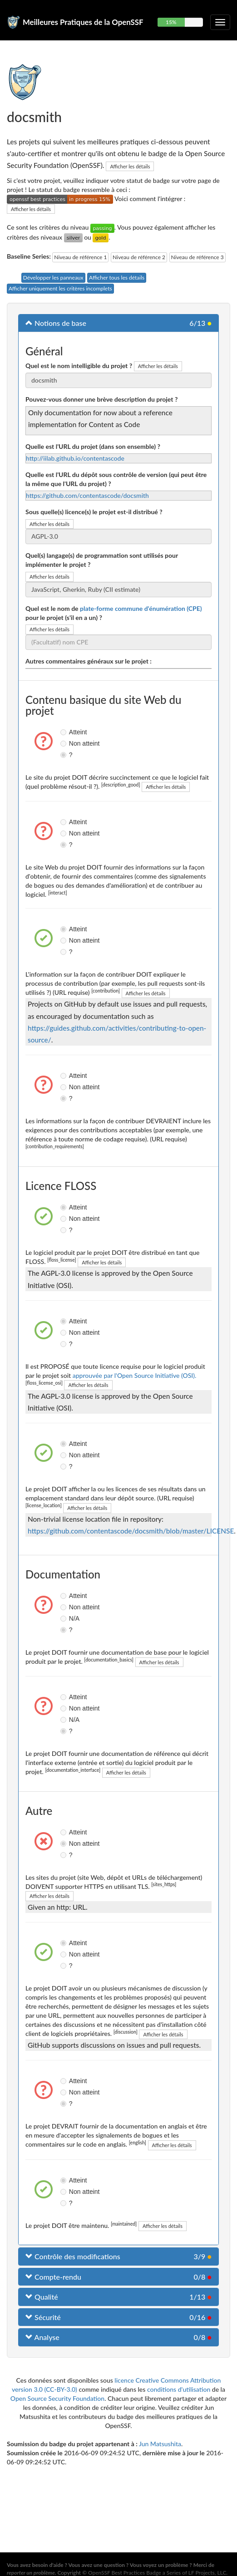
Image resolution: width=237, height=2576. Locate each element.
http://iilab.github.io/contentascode (75, 458)
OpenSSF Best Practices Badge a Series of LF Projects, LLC (157, 2572)
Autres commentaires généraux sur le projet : (88, 661)
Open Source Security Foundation (57, 2398)
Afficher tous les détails (116, 277)
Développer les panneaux (53, 277)
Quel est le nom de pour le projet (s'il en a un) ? (113, 613)
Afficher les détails (130, 166)
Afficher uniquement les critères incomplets (60, 288)
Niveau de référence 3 (197, 257)
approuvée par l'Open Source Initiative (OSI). (135, 1375)
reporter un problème (31, 2572)
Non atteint (64, 743)
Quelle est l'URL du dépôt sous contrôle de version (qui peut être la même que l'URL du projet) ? (116, 479)
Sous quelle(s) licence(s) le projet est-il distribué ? (94, 512)
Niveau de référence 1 (80, 257)
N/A (64, 1618)
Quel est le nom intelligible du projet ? (78, 365)
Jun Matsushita (160, 2444)
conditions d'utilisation (178, 2389)
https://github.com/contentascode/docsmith (87, 495)
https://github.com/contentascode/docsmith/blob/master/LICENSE (131, 1531)
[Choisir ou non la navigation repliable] (220, 22)
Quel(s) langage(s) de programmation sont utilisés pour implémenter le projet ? (101, 559)
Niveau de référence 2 (139, 257)
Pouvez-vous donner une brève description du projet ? (101, 399)
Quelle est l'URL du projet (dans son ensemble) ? (92, 446)
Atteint (64, 732)
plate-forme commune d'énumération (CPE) (141, 608)
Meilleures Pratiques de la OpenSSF (83, 22)
